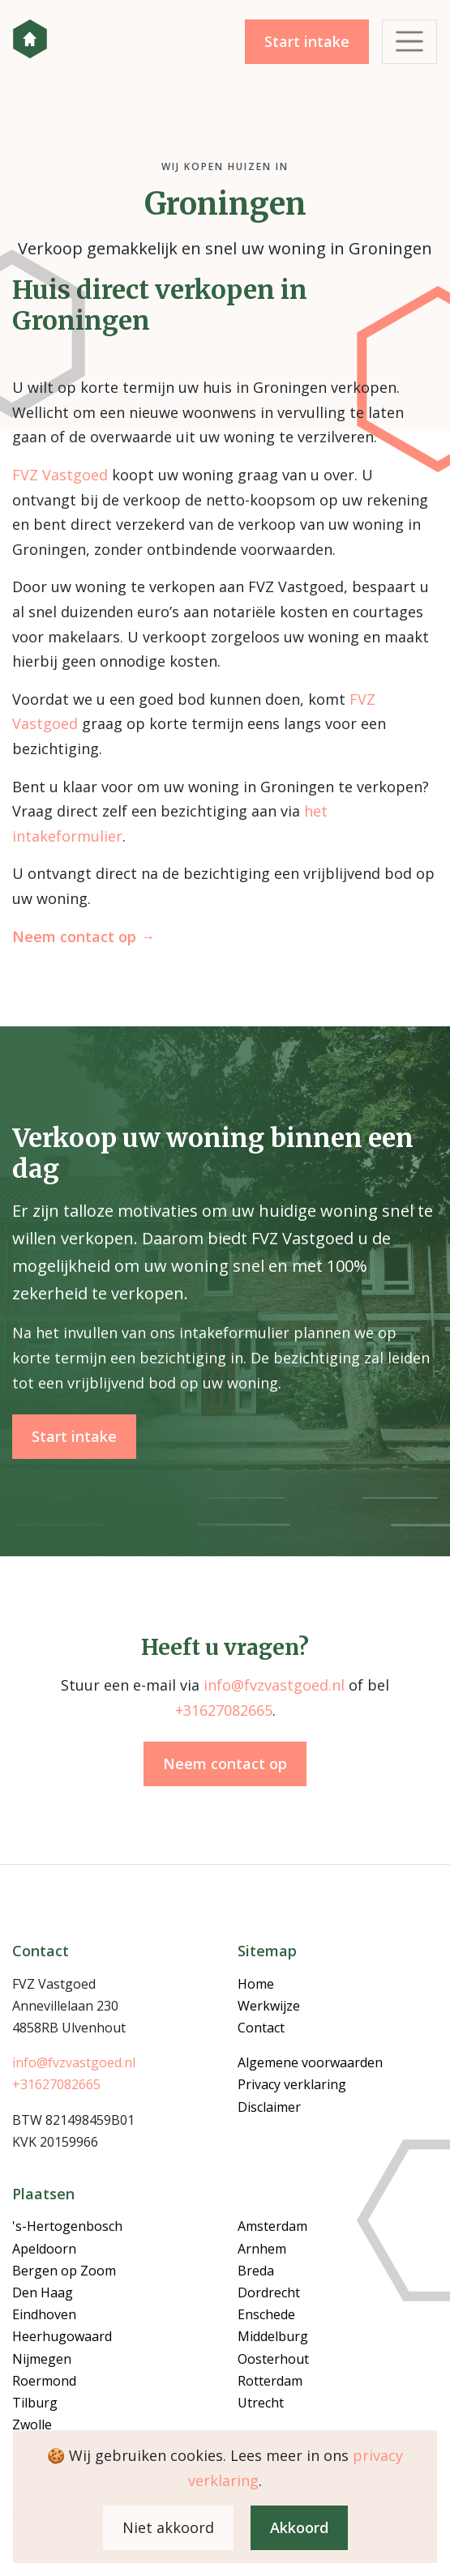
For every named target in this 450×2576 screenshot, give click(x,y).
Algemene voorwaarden (310, 2062)
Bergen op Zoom (64, 2271)
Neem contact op (225, 1763)
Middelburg (273, 2336)
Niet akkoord (168, 2527)
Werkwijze (269, 2006)
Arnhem (262, 2249)
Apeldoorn (44, 2249)
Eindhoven (44, 2314)
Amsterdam (272, 2226)
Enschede (266, 2314)
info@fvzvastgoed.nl (274, 1685)
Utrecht (261, 2403)
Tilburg (35, 2403)
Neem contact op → (83, 936)
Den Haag (42, 2292)
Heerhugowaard (62, 2336)
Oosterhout (273, 2359)
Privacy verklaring (292, 2084)
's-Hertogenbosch (67, 2226)
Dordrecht (269, 2292)
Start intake (306, 41)
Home (256, 1984)
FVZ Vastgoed (30, 38)
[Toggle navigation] (409, 41)
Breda (256, 2271)
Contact (261, 2027)
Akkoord (299, 2527)
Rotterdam (270, 2381)
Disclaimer (269, 2107)
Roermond (44, 2381)
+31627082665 (223, 1710)
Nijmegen (41, 2359)
